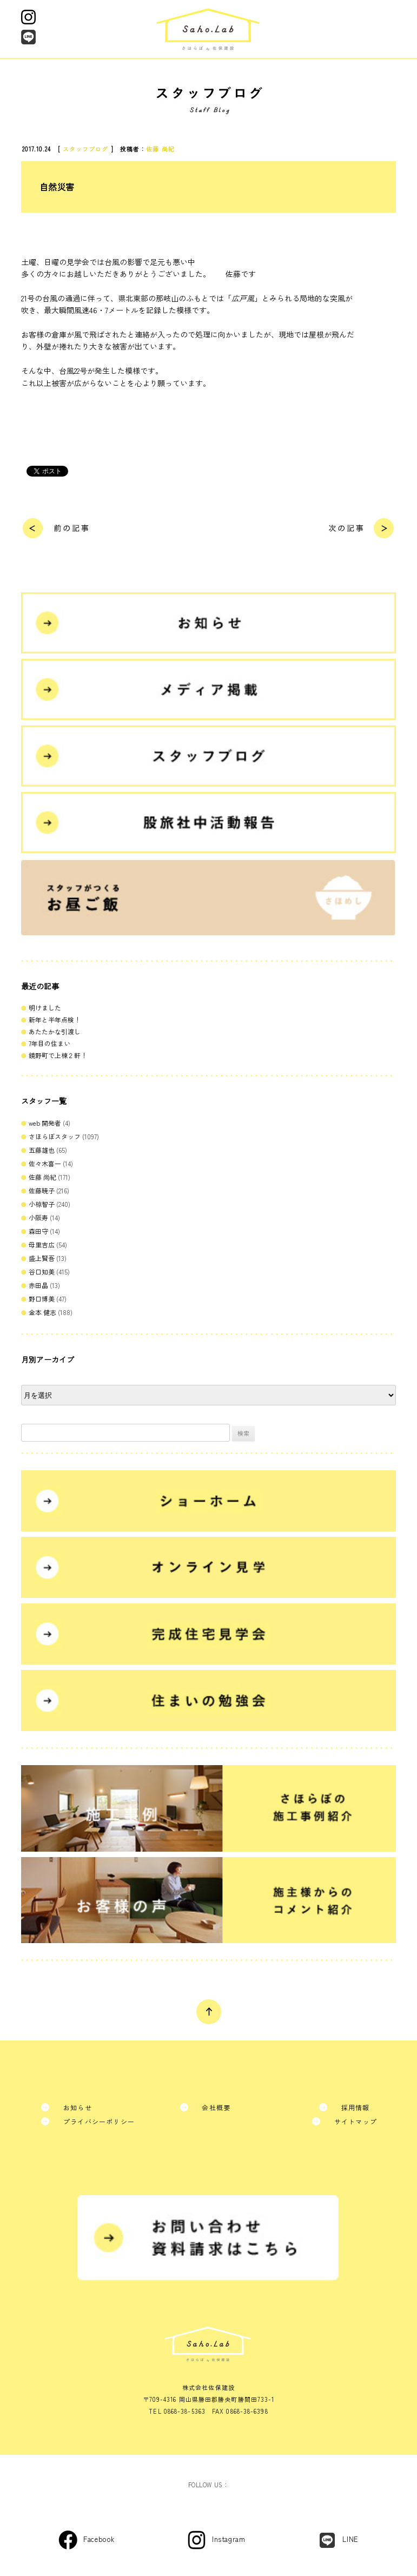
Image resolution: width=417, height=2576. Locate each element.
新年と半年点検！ (55, 1019)
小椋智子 (42, 1203)
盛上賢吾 (42, 1258)
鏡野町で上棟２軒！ (58, 1055)
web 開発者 (45, 1122)
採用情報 (355, 2107)
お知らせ (77, 2107)
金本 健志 (42, 1312)
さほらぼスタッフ (55, 1136)
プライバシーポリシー (99, 2121)
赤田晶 (38, 1285)
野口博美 (42, 1298)
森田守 (38, 1231)
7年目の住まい (49, 1043)
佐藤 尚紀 (160, 148)
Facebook (99, 2539)
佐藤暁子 (42, 1190)
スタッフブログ (86, 148)
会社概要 (216, 2107)
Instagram (229, 2539)
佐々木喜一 (45, 1163)
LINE (350, 2539)
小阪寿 (38, 1217)
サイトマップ (355, 2121)
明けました (45, 1007)
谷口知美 (42, 1271)
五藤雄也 (42, 1149)
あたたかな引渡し (55, 1031)
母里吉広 (42, 1244)
